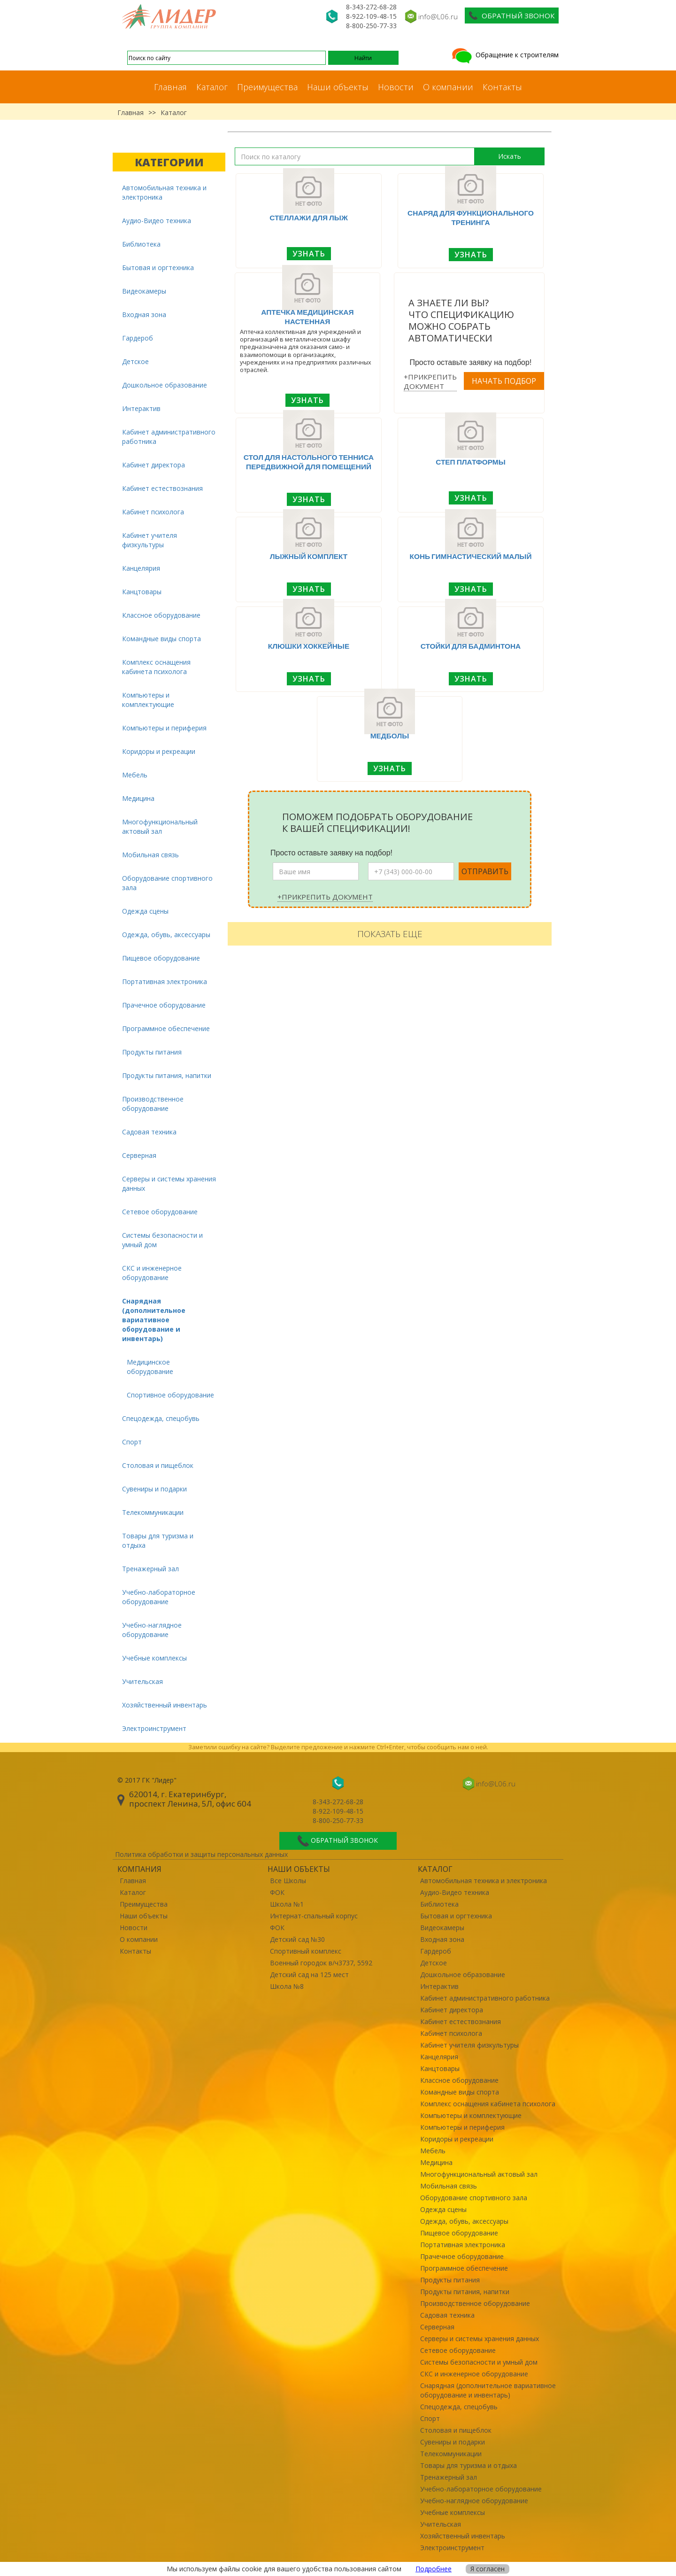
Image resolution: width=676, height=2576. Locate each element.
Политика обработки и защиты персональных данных (201, 1854)
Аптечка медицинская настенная (307, 317)
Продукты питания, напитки (166, 1075)
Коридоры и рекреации (158, 751)
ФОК (277, 1892)
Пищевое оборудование (161, 958)
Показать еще (389, 934)
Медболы (389, 735)
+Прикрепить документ (430, 381)
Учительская (142, 1681)
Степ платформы (471, 462)
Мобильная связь (150, 854)
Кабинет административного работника (168, 436)
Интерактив (141, 408)
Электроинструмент (154, 1728)
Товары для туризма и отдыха (157, 1540)
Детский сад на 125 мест (309, 1974)
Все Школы (288, 1880)
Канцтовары (141, 591)
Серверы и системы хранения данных (169, 1183)
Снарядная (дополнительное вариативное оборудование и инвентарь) (153, 1319)
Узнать (308, 253)
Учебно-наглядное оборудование (152, 1630)
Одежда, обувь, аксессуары (166, 934)
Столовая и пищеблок (157, 1465)
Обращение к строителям (504, 54)
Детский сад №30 (297, 1939)
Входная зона (144, 314)
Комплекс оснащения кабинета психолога (156, 667)
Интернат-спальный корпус (314, 1915)
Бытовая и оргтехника (158, 267)
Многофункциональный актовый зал (160, 826)
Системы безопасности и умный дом (162, 1240)
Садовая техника (149, 1131)
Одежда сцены (145, 911)
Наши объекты (338, 87)
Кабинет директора (153, 464)
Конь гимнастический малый (471, 556)
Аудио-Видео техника (156, 220)
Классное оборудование (161, 615)
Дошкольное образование (164, 384)
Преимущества (267, 87)
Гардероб (137, 338)
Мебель (134, 774)
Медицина (138, 798)
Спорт (132, 1441)
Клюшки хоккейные (308, 646)
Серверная (139, 1155)
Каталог (212, 87)
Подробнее (433, 2568)
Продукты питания (152, 1051)
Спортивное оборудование (170, 1394)
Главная (170, 87)
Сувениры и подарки (154, 1488)
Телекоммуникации (153, 1512)
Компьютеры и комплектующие (148, 700)
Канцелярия (141, 568)
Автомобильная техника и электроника (164, 192)
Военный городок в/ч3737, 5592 (321, 1962)
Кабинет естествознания (162, 488)
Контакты (502, 87)
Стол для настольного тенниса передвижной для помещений (309, 462)
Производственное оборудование (153, 1103)
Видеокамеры (144, 291)
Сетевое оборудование (160, 1211)
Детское (135, 361)
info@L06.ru (438, 16)
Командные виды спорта (161, 638)
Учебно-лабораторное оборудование (158, 1597)
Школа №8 (287, 1986)
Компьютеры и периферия (164, 727)
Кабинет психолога (153, 511)
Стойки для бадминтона (471, 646)
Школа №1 (287, 1904)
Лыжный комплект (309, 556)
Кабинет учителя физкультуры (149, 540)
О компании (448, 87)
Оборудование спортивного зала (167, 883)
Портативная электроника (164, 981)
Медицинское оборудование (150, 1367)
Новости (396, 87)
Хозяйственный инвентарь (164, 1704)
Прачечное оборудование (164, 1005)
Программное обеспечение (166, 1028)
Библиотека (141, 244)
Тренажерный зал (150, 1568)
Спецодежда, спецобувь (161, 1418)
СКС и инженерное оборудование (152, 1273)
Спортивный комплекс (305, 1951)
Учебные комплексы (154, 1657)
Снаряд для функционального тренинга (470, 217)
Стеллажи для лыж (308, 217)
